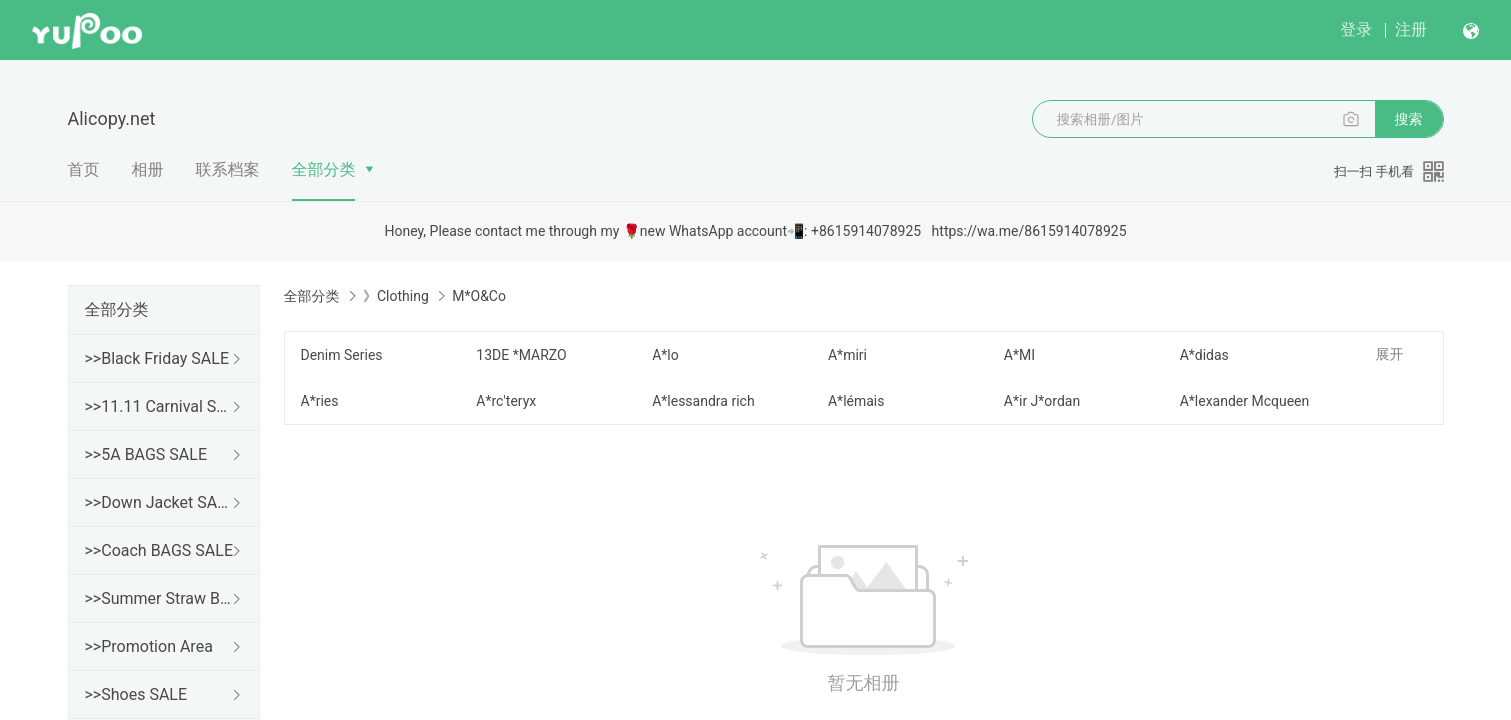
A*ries (320, 401)
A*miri (847, 355)
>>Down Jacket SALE (160, 502)
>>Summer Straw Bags (160, 598)
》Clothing (396, 296)
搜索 (1409, 119)
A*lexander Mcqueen (1245, 401)
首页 (84, 169)
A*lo (665, 355)
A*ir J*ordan (1042, 401)
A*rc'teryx (506, 401)
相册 (148, 169)
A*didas (1204, 355)
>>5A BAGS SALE (146, 454)
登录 (1356, 29)
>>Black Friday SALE (157, 358)
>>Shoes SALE (136, 694)
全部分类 (324, 169)
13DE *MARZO (521, 355)
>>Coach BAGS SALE (159, 550)
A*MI (1019, 355)
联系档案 (228, 169)
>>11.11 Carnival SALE (160, 406)
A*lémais (856, 401)
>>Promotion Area (149, 646)
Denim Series (342, 355)
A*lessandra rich (703, 401)
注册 (1411, 29)
